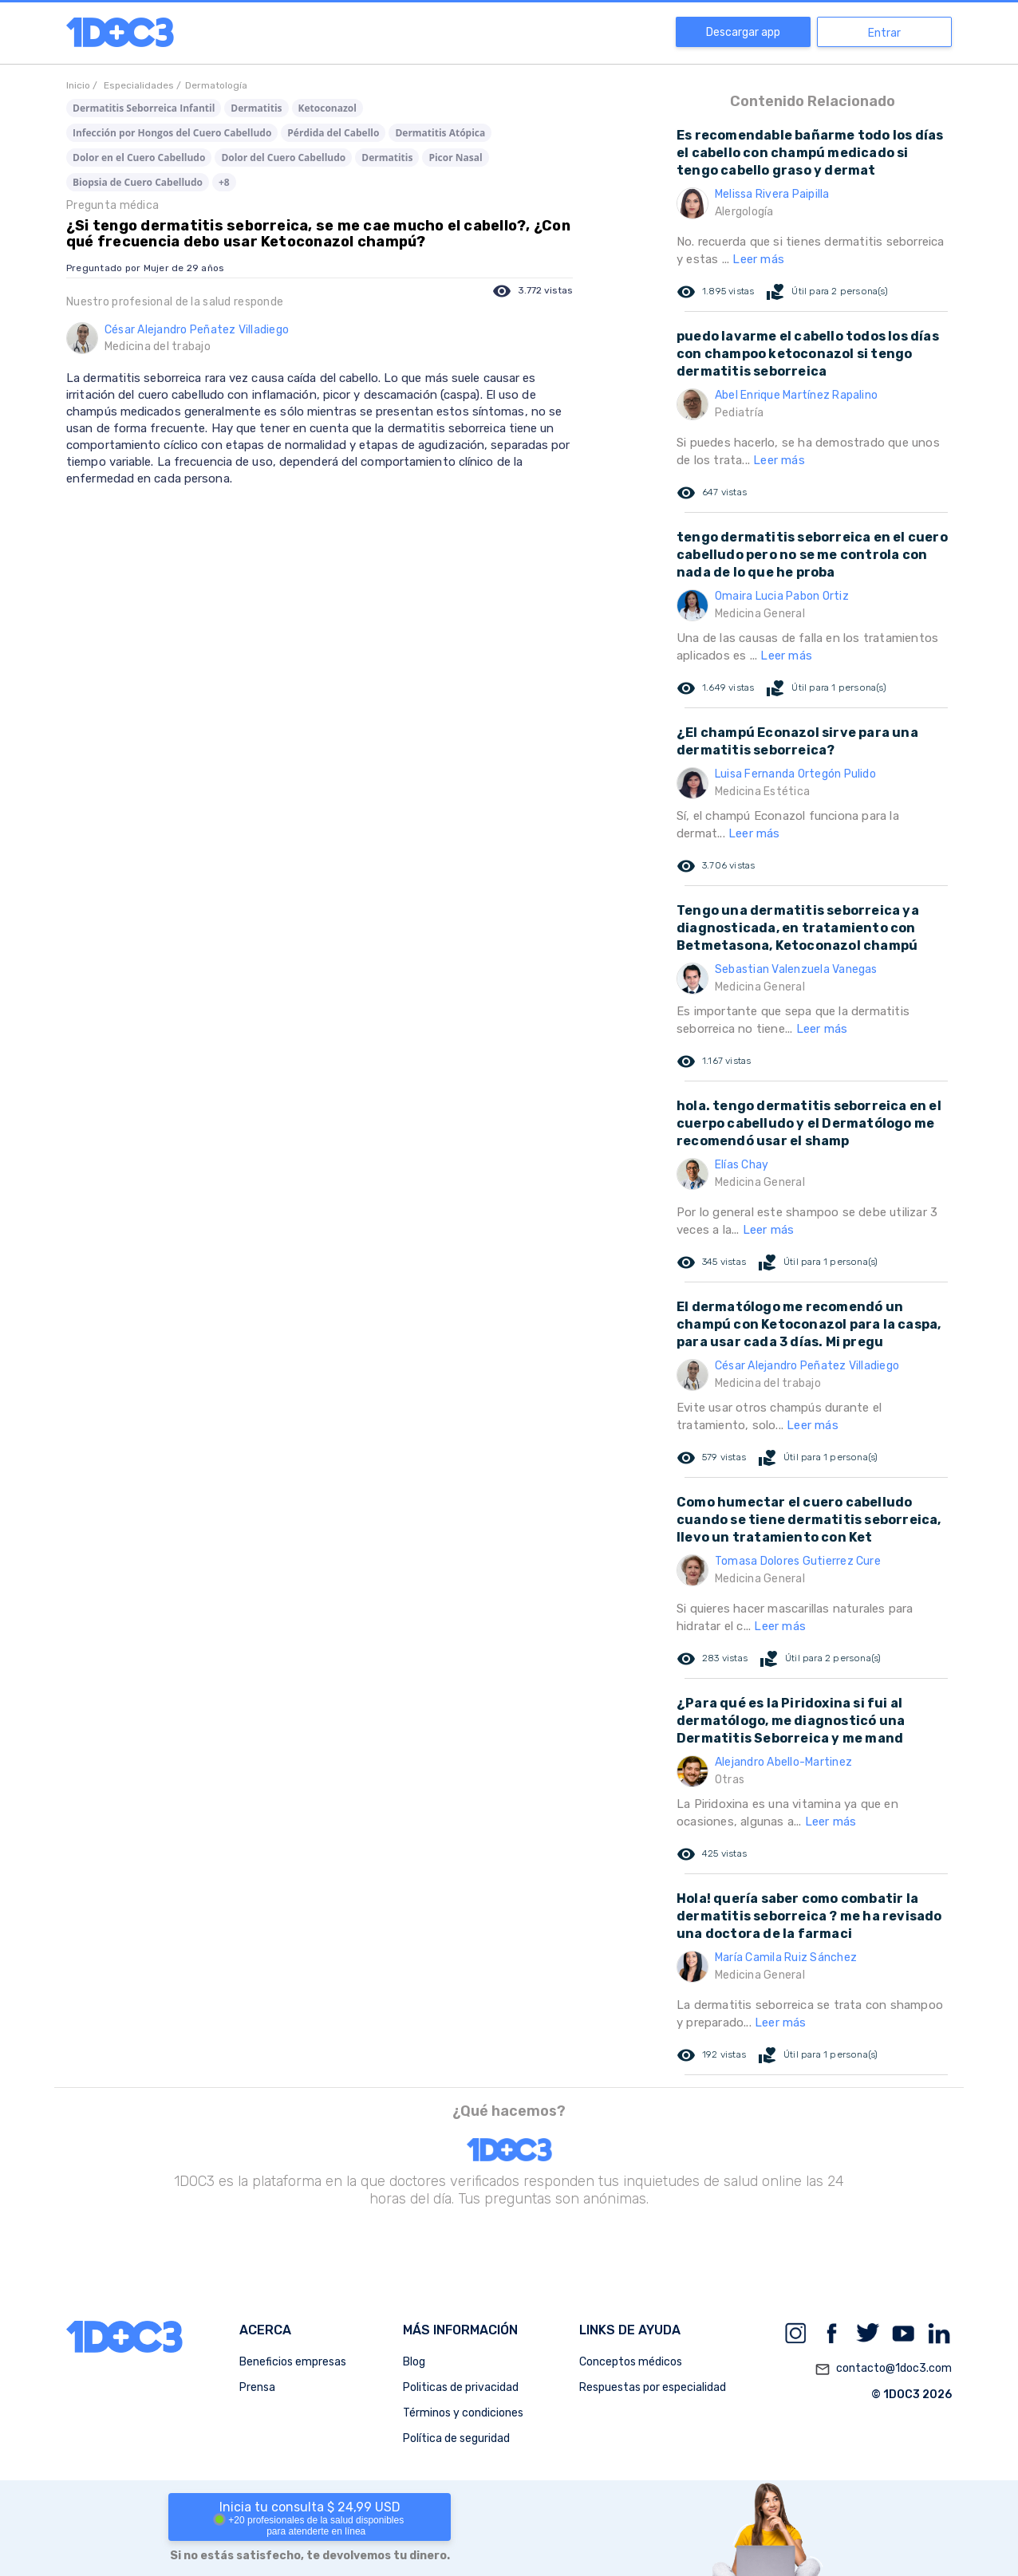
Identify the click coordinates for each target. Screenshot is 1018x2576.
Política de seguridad (456, 2438)
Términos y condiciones (463, 2413)
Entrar (884, 33)
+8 (224, 182)
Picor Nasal (455, 157)
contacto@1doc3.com (883, 2369)
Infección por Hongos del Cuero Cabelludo (172, 133)
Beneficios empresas (292, 2362)
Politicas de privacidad (461, 2387)
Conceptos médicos (630, 2362)
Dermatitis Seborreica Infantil (144, 108)
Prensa (257, 2387)
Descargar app (743, 32)
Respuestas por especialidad (652, 2387)
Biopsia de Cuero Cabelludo (138, 182)
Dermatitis (256, 108)
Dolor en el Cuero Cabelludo (139, 157)
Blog (414, 2362)
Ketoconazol (327, 108)
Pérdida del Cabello (333, 133)
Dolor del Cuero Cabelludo (283, 157)
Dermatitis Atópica (440, 133)
